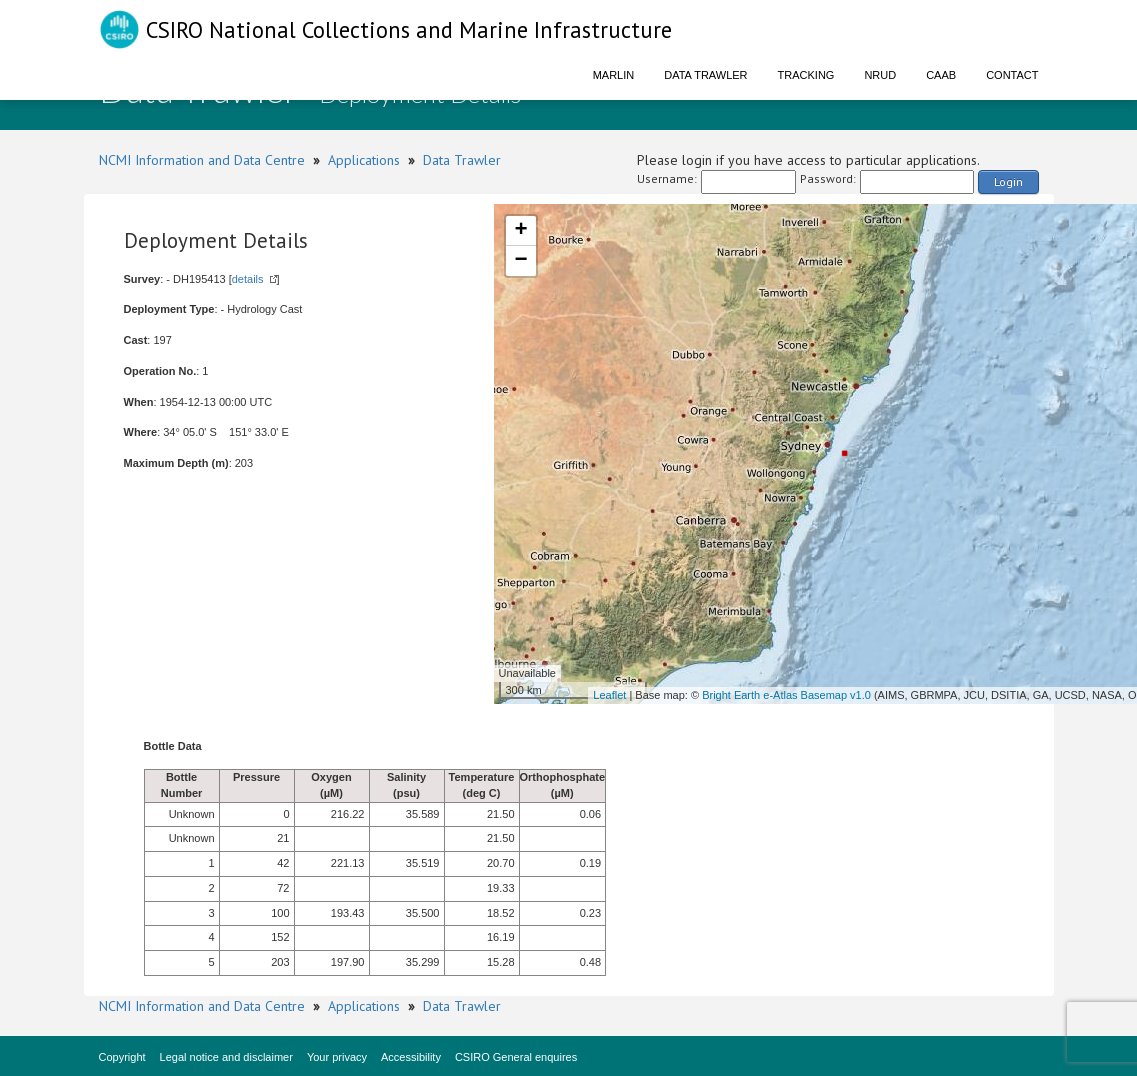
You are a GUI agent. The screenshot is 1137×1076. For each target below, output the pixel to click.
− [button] (520, 261)
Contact (1012, 75)
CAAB (941, 75)
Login (1008, 181)
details (248, 279)
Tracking (806, 75)
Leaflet (609, 695)
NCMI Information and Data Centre (202, 160)
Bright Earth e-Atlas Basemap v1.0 (786, 695)
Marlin (614, 75)
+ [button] (520, 231)
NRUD (880, 75)
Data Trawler (705, 75)
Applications (364, 160)
